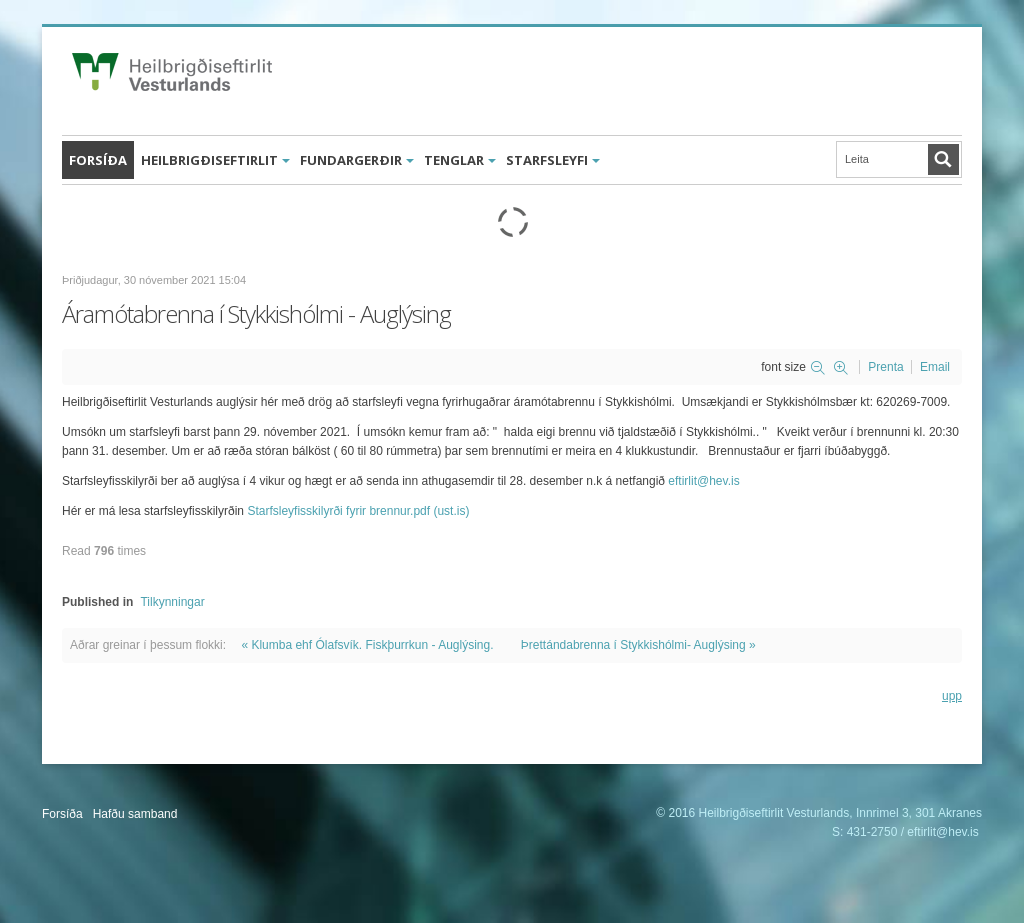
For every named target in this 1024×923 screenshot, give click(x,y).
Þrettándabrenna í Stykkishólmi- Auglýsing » (638, 645)
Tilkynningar (172, 602)
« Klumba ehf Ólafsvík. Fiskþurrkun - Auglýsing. (367, 645)
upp (952, 696)
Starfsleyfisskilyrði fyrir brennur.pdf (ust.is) (358, 511)
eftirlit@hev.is (703, 481)
